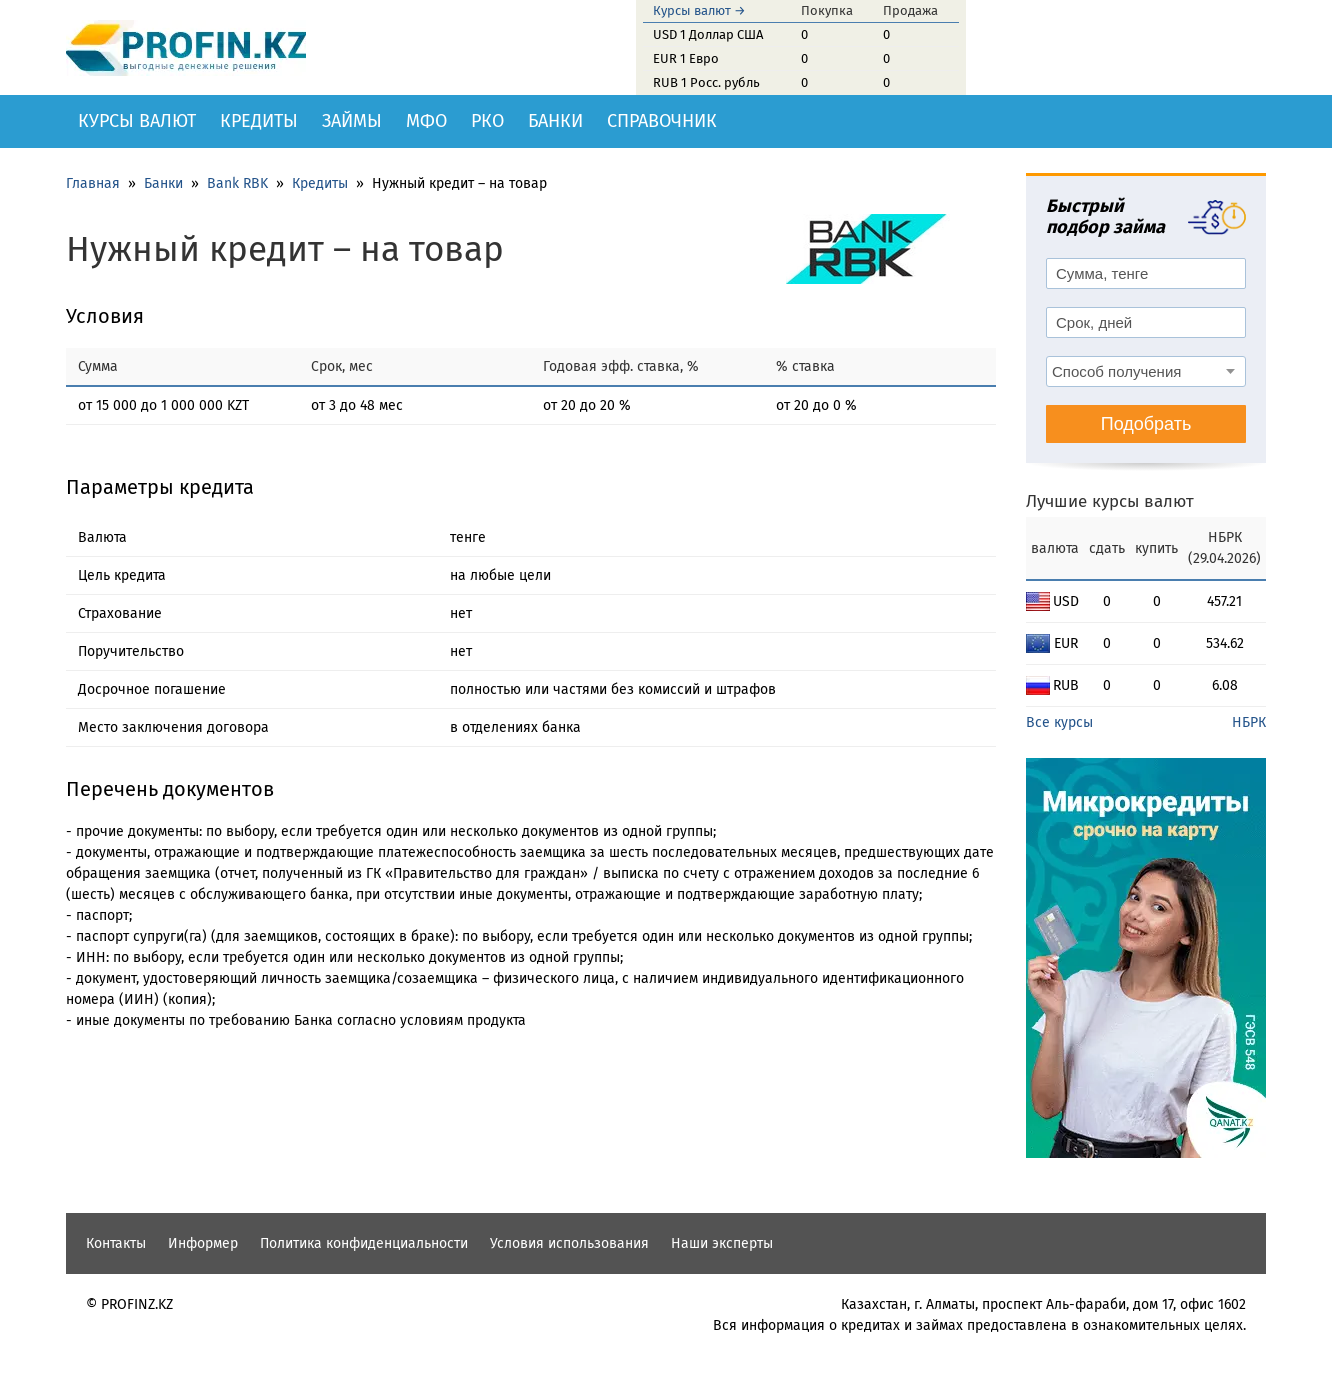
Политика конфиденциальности (364, 1243)
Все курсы (1059, 722)
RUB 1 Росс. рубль (706, 82)
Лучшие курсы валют (1110, 501)
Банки (555, 121)
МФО (426, 121)
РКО (487, 121)
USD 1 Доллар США (708, 34)
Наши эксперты (722, 1243)
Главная (93, 183)
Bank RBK (237, 183)
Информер (203, 1243)
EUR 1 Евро (686, 58)
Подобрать (1146, 424)
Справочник (662, 121)
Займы (352, 121)
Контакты (116, 1243)
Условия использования (569, 1243)
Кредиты (259, 121)
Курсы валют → (699, 10)
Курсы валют (137, 121)
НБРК (1249, 722)
